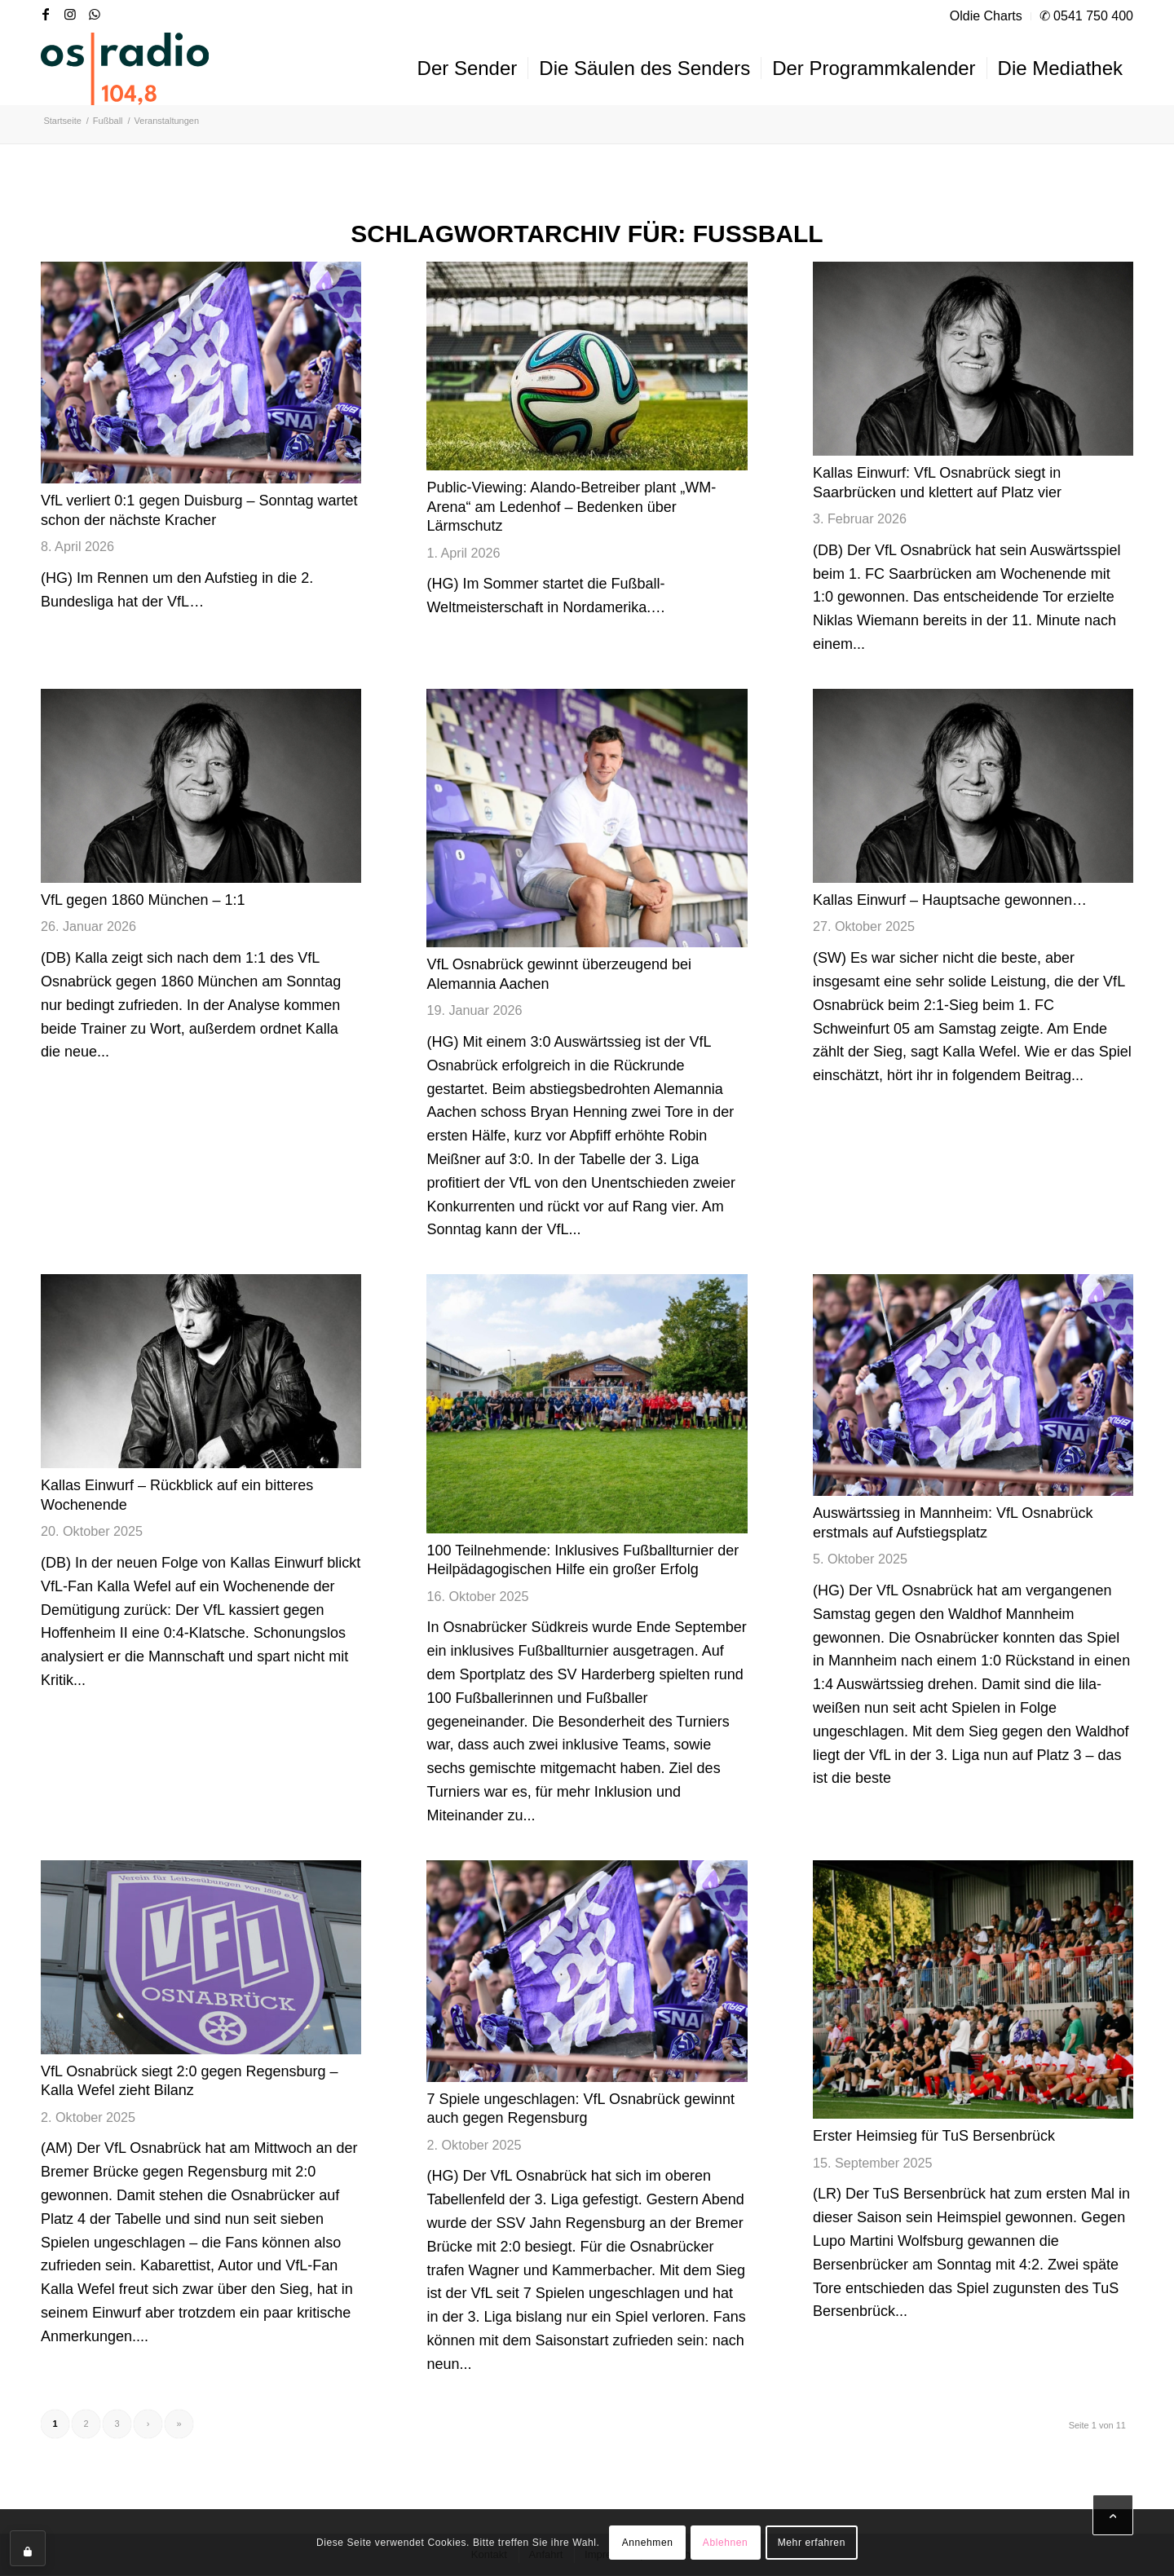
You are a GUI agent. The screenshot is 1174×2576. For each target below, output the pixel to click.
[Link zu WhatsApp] (94, 14)
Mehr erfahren (811, 2542)
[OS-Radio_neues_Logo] (125, 68)
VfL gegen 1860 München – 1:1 (143, 900)
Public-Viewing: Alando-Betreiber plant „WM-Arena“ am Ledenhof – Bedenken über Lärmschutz (571, 506)
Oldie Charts (986, 16)
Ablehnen (725, 2542)
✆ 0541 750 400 (1086, 16)
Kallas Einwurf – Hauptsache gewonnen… (950, 900)
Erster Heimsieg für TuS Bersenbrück (934, 2136)
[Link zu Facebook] (45, 14)
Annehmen (647, 2542)
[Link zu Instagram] (70, 14)
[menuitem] (986, 16)
